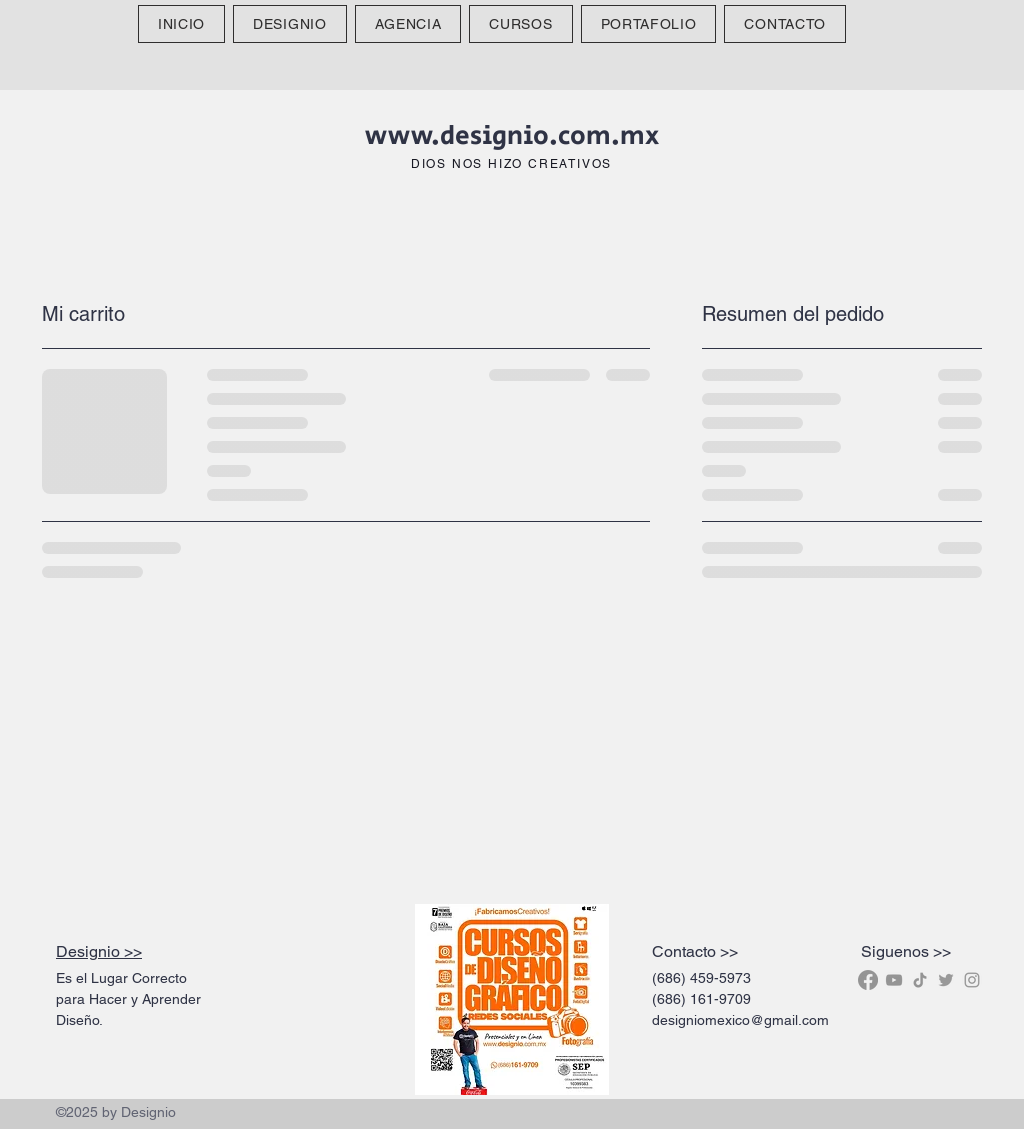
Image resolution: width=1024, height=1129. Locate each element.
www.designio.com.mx (512, 136)
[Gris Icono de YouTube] (894, 980)
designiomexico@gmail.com (740, 1020)
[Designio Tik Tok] (920, 980)
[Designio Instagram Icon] (972, 980)
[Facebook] (868, 980)
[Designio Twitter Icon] (946, 980)
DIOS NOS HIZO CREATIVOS (511, 164)
